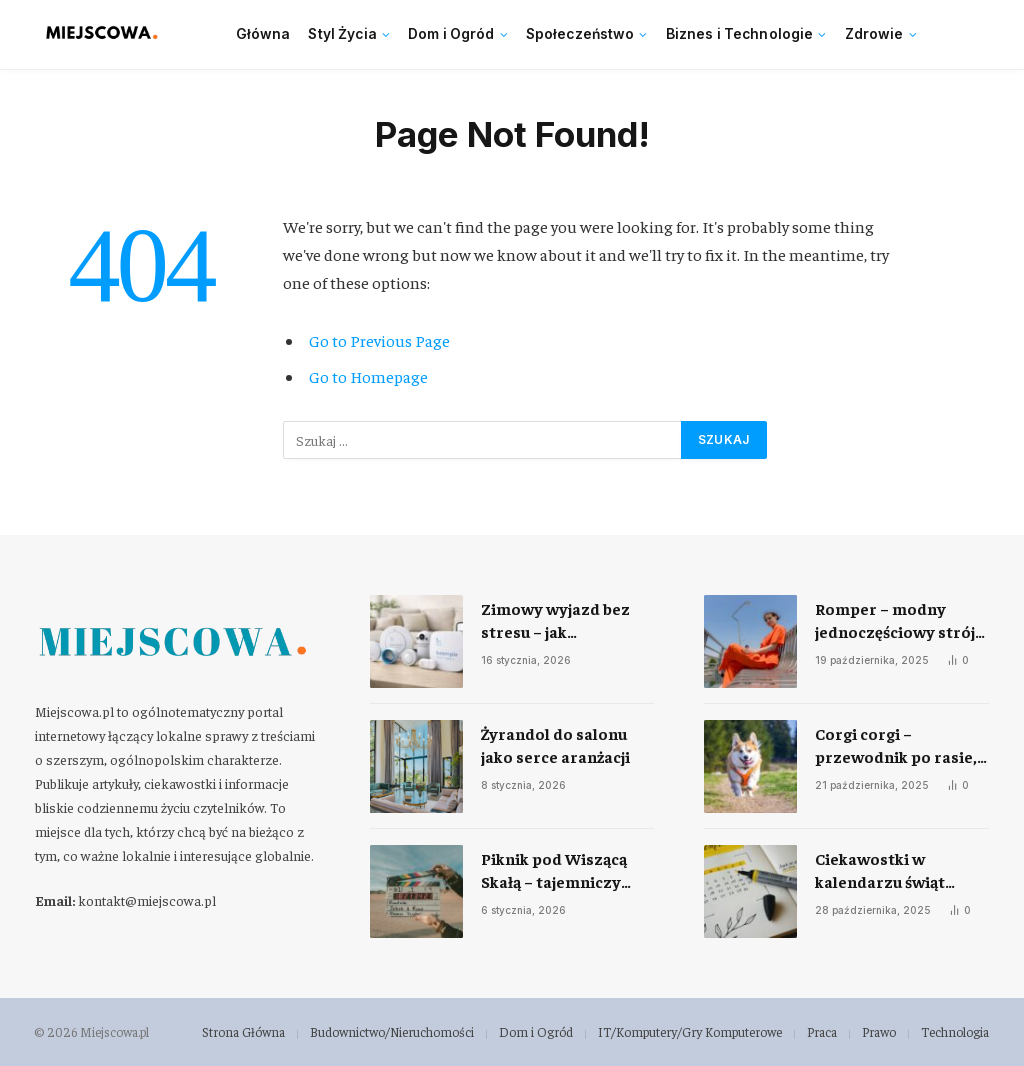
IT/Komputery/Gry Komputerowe (690, 1031)
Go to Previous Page (379, 340)
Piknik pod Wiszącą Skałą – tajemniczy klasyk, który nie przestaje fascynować (563, 870)
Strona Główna (243, 1031)
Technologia (955, 1031)
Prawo (879, 1031)
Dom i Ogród (451, 34)
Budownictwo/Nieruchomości (392, 1031)
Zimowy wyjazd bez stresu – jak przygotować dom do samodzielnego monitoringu (562, 620)
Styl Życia (342, 34)
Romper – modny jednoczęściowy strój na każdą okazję (895, 620)
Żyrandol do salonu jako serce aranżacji (555, 744)
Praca (822, 1031)
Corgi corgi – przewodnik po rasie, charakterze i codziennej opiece (896, 745)
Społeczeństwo (580, 34)
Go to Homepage (368, 376)
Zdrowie (874, 34)
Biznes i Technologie (740, 34)
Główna (263, 34)
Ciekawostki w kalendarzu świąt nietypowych (880, 870)
